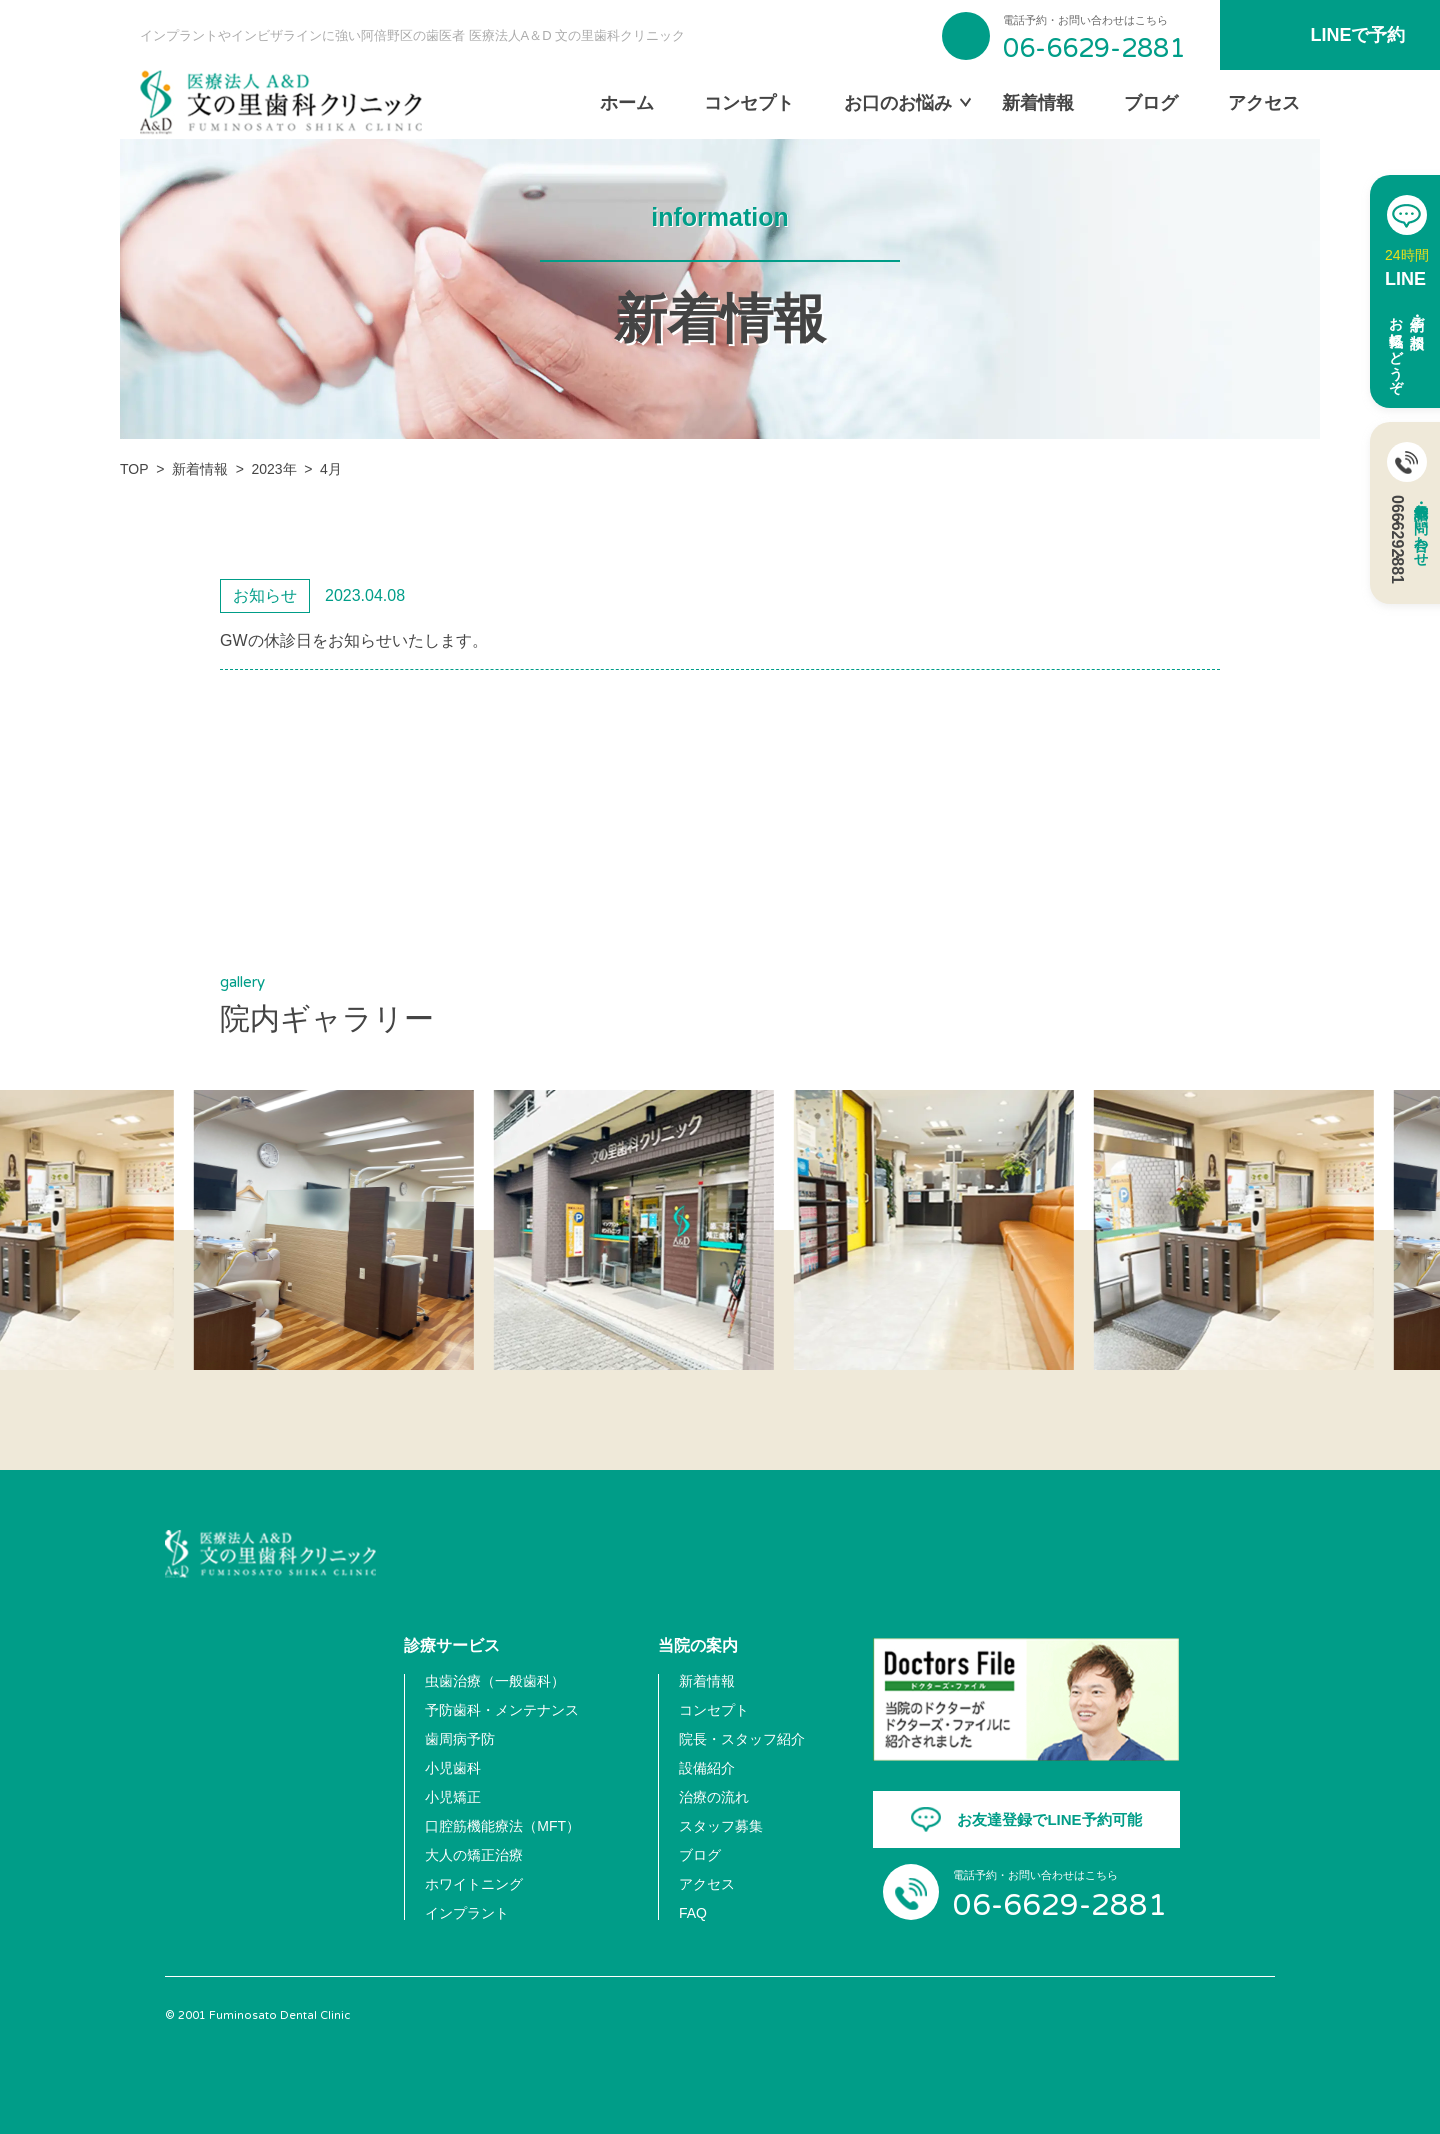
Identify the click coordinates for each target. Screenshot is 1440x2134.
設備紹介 (707, 1768)
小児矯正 (453, 1797)
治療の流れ (714, 1797)
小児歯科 (453, 1768)
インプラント (467, 1913)
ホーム (627, 103)
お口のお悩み (898, 103)
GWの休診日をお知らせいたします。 (354, 640)
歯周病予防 (460, 1739)
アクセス (1264, 103)
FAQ (693, 1913)
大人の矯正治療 (474, 1855)
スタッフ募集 (721, 1826)
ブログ (1151, 103)
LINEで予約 (1357, 35)
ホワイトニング (474, 1884)
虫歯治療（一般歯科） (495, 1681)
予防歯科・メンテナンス (502, 1710)
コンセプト (749, 103)
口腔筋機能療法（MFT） (502, 1826)
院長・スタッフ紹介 (742, 1739)
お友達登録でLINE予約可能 (1049, 1819)
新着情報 (1038, 103)
